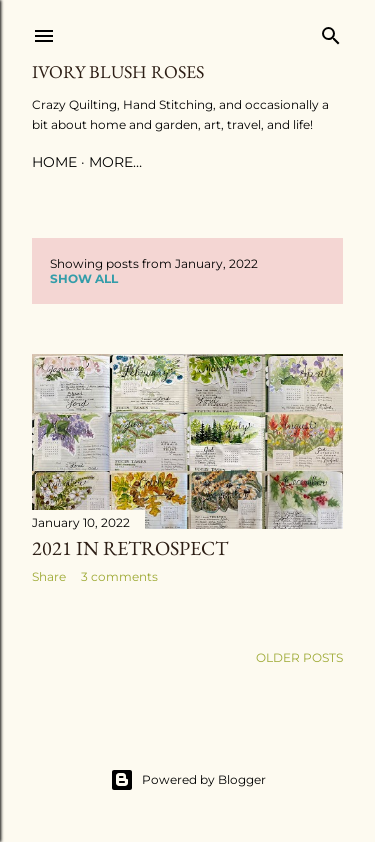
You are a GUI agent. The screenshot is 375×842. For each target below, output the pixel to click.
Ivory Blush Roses (118, 71)
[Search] (331, 31)
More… (115, 162)
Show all (84, 278)
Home (54, 162)
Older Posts (299, 657)
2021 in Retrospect (130, 548)
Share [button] (49, 576)
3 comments (119, 576)
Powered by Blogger (188, 780)
